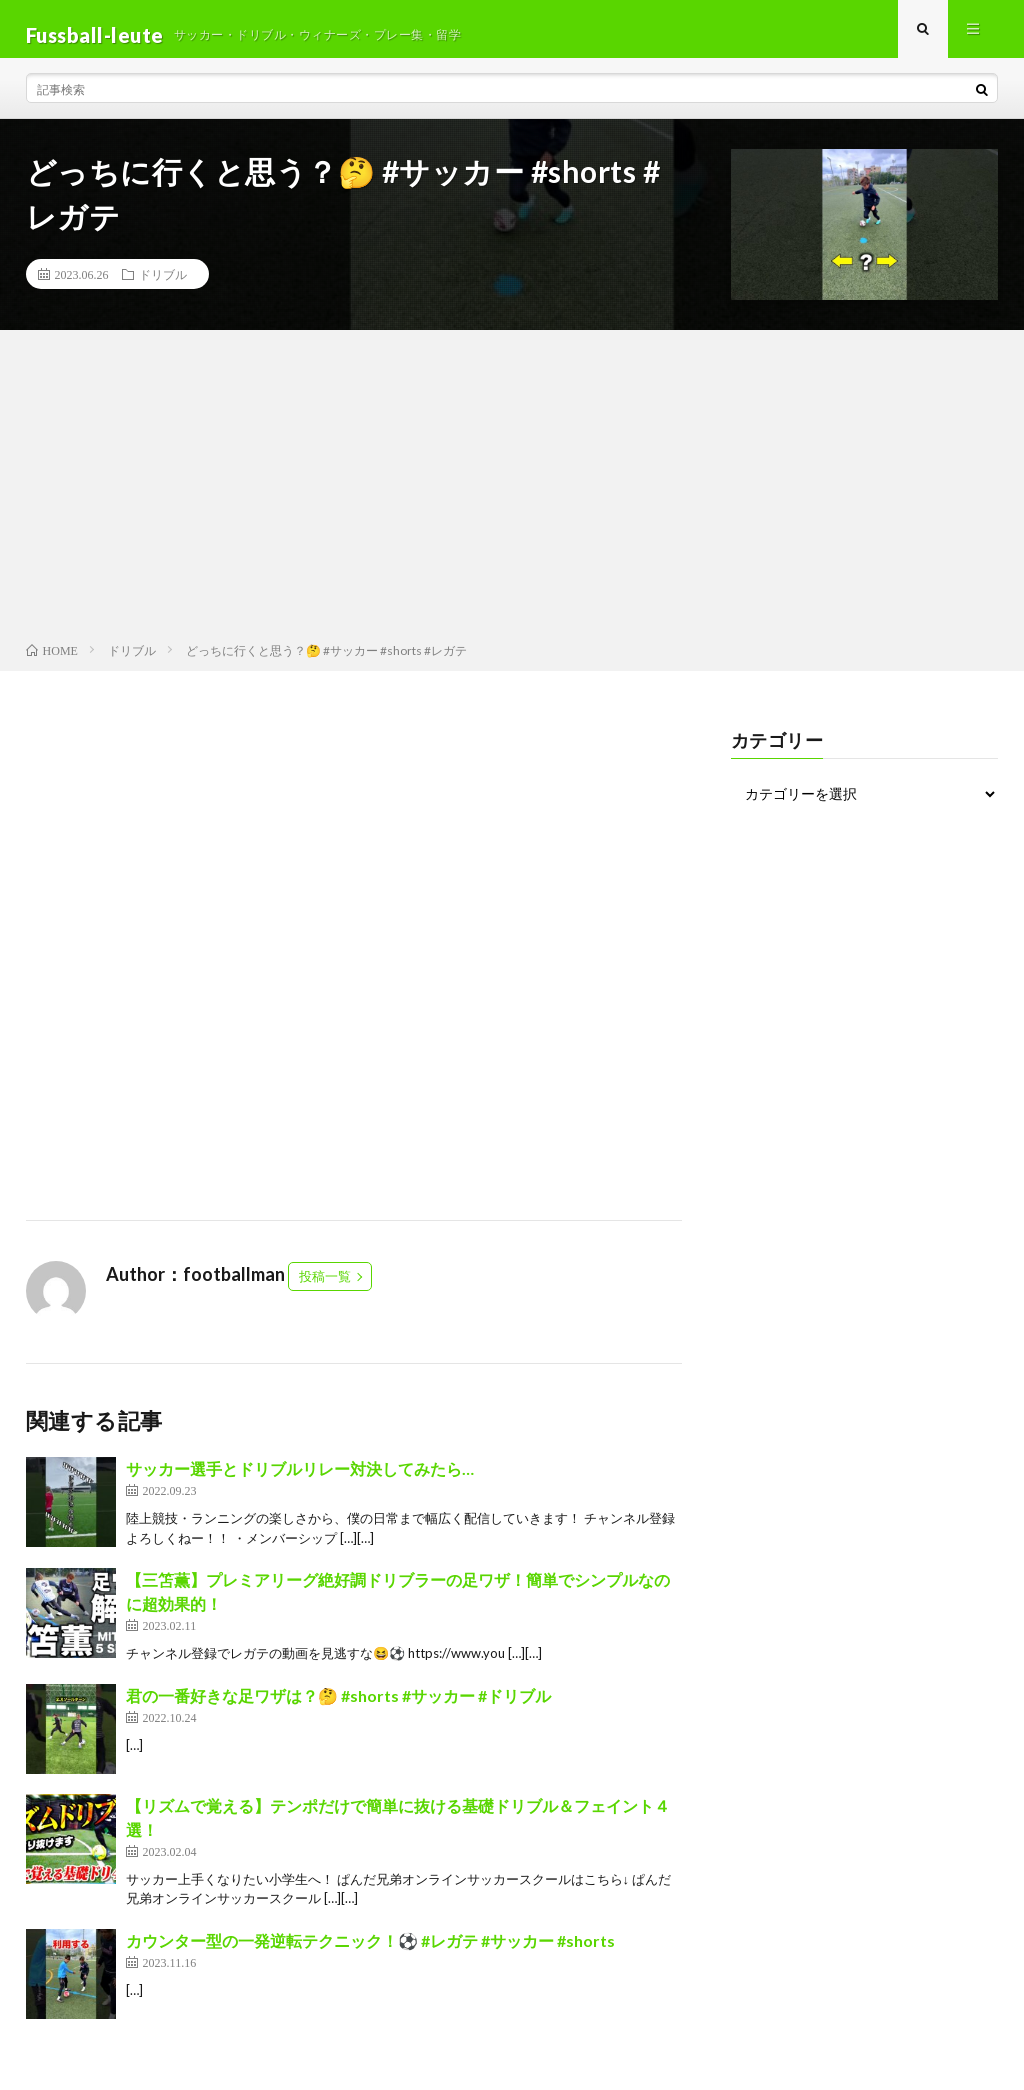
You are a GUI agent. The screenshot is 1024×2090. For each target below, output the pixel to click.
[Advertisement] (512, 501)
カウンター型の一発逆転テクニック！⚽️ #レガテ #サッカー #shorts (370, 1951)
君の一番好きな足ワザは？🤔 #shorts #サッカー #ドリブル (338, 1706)
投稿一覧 (325, 1288)
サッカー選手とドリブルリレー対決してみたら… (300, 1480)
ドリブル (163, 286)
